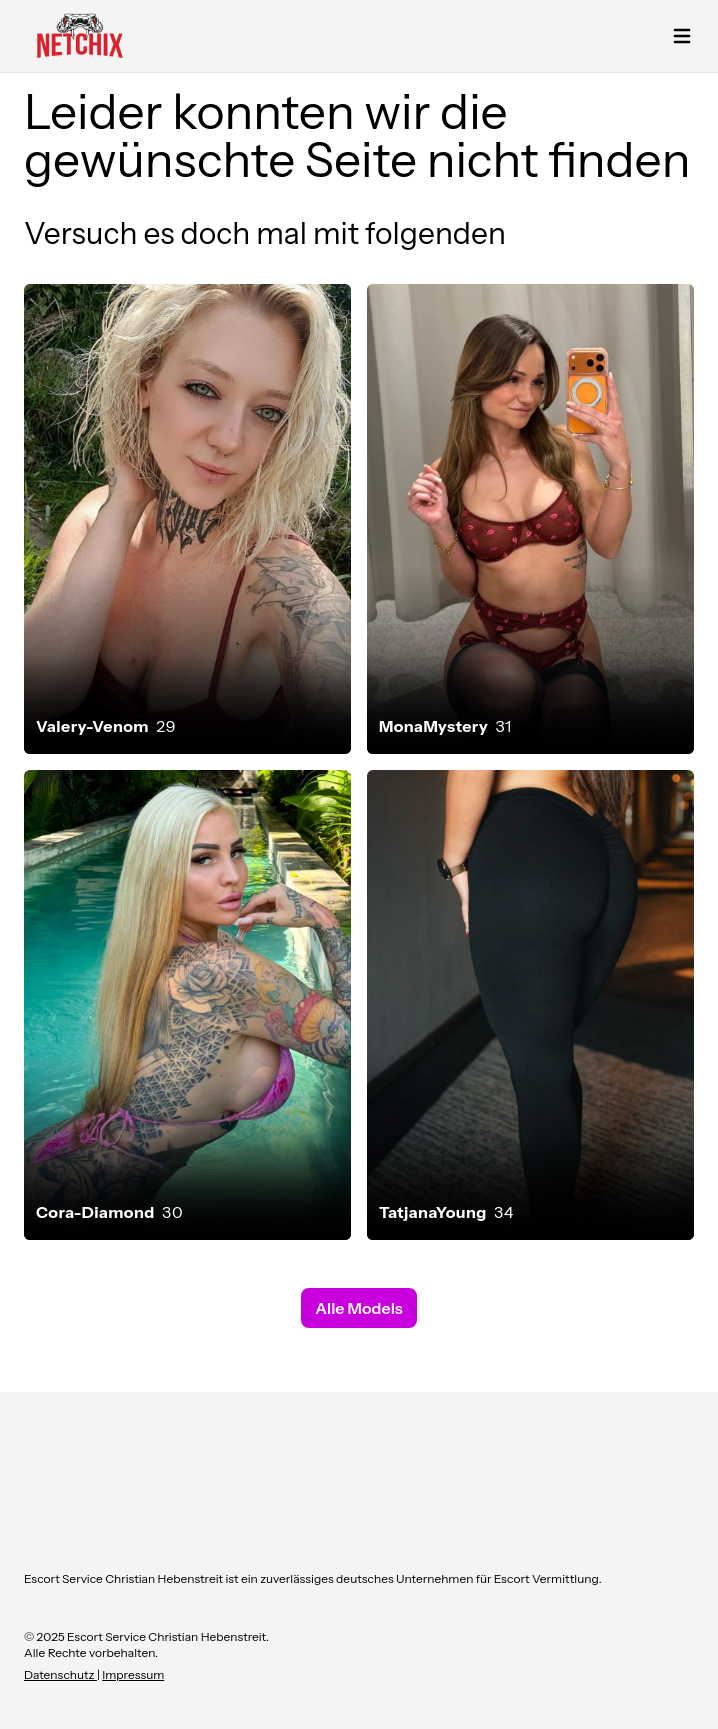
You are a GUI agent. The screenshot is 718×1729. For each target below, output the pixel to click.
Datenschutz (60, 1674)
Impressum (133, 1674)
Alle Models (358, 1308)
